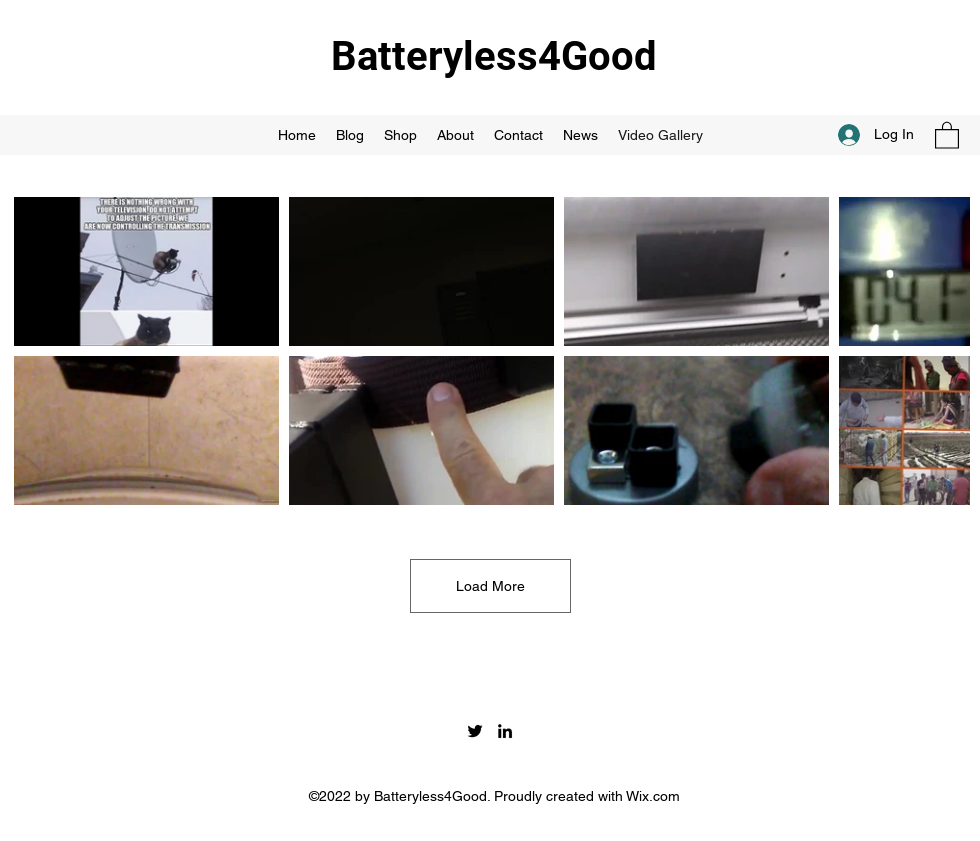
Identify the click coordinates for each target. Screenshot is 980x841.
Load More (490, 586)
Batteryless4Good (494, 56)
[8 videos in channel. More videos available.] (490, 351)
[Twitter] (475, 731)
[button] (947, 134)
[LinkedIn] (505, 731)
